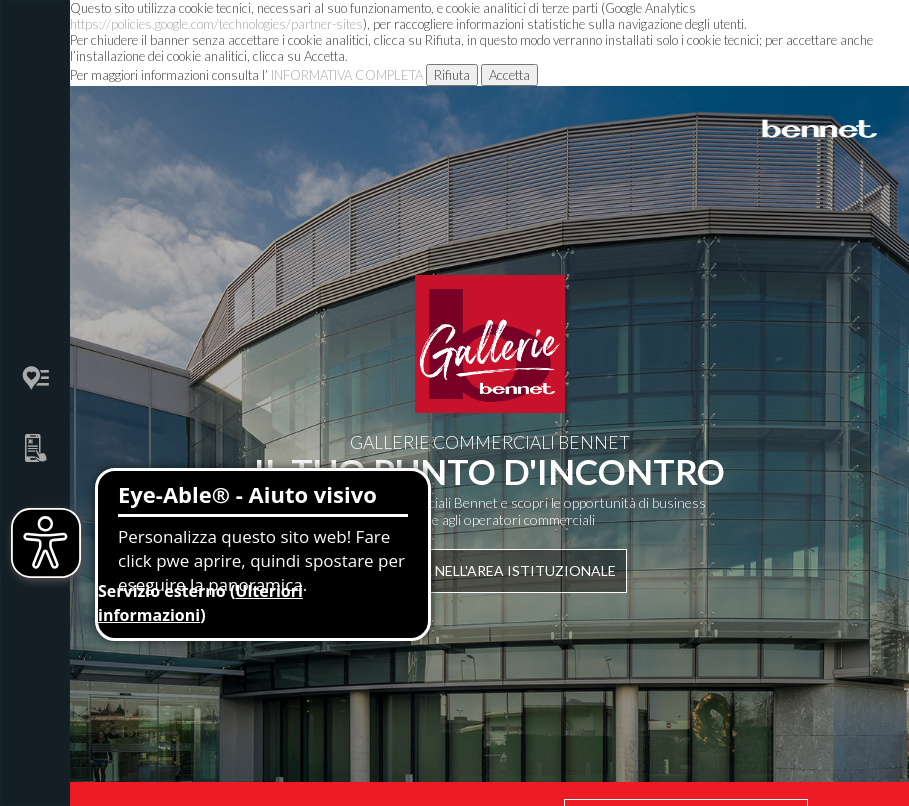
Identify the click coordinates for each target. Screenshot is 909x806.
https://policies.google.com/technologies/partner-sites (216, 24)
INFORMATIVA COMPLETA (347, 75)
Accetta (509, 75)
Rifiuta (452, 75)
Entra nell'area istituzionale (489, 570)
